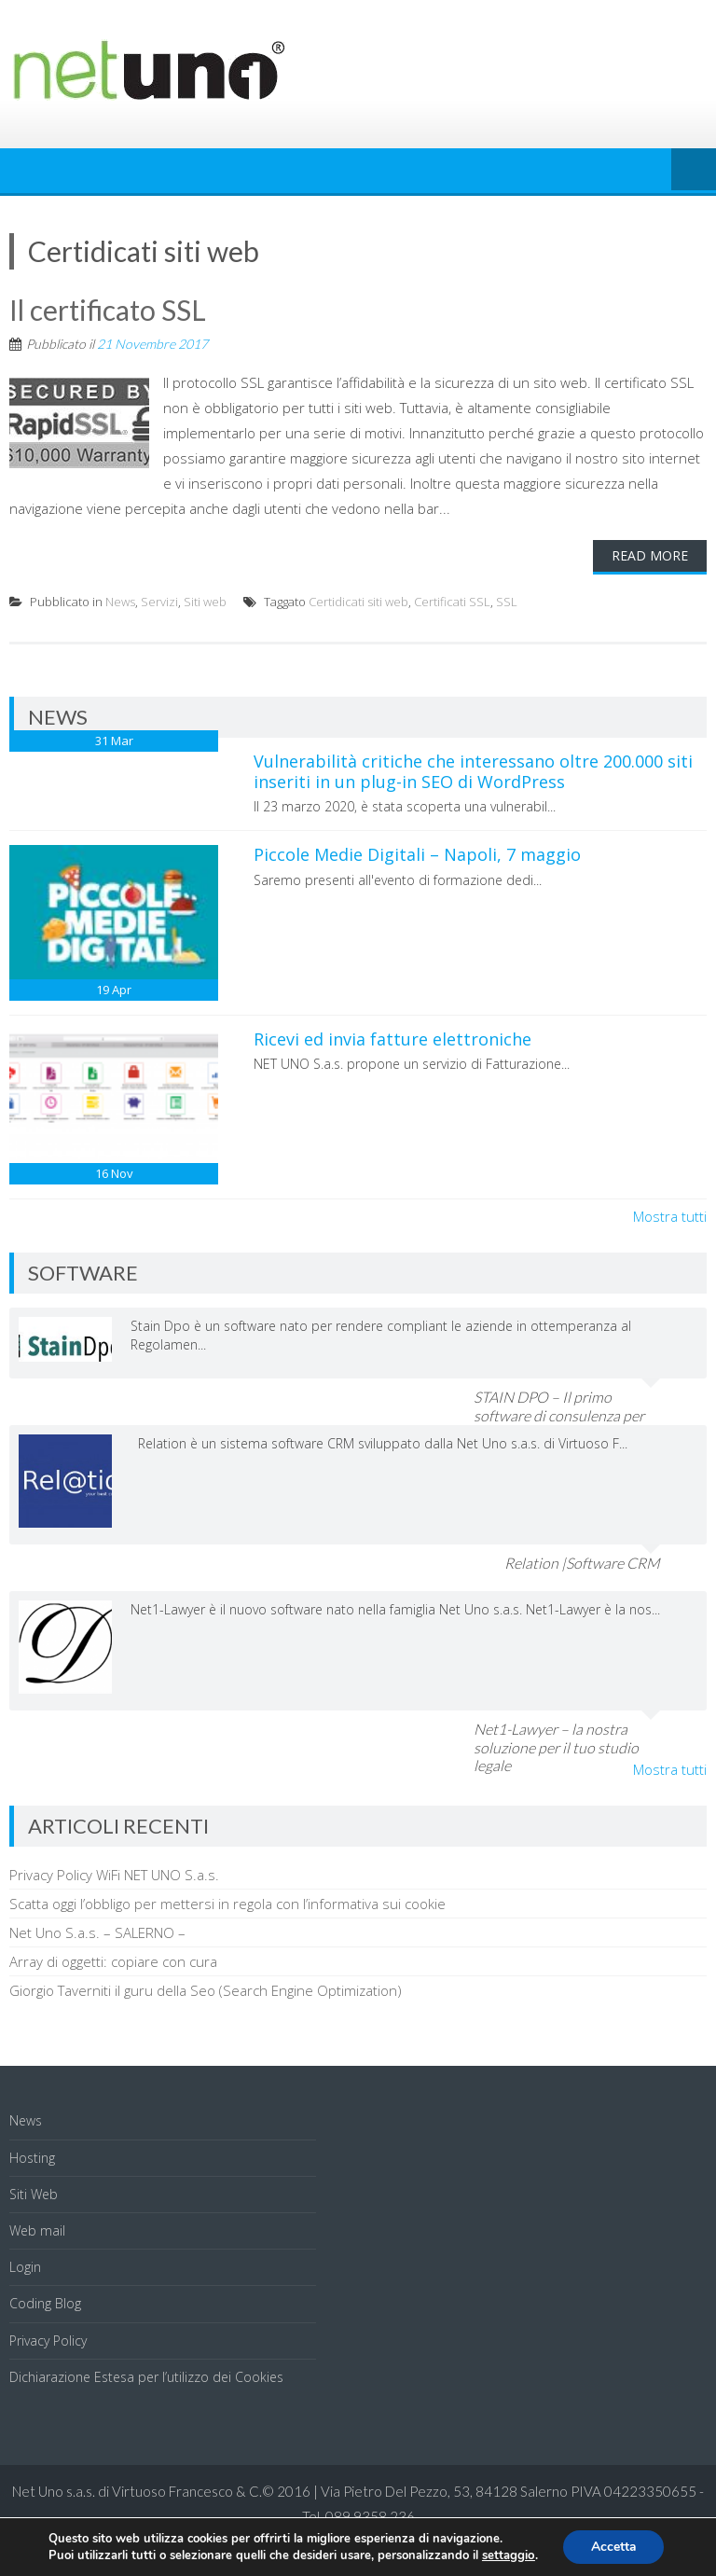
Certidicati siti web (358, 601)
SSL (506, 601)
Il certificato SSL (107, 309)
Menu (693, 170)
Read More (650, 555)
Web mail (37, 2230)
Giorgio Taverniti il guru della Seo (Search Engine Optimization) (205, 1990)
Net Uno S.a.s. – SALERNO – (97, 1932)
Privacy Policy (48, 2340)
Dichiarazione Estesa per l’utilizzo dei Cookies (146, 2377)
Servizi (159, 601)
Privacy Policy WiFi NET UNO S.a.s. (114, 1874)
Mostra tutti (670, 1216)
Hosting (32, 2158)
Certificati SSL (452, 601)
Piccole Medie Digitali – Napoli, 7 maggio (417, 854)
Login (25, 2267)
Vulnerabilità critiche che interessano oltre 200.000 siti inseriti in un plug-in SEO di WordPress (473, 771)
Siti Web (33, 2194)
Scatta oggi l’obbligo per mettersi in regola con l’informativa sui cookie (227, 1903)
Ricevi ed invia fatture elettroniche (392, 1039)
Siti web (205, 601)
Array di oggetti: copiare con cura (113, 1961)
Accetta (613, 2546)
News (120, 601)
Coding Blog (45, 2303)
